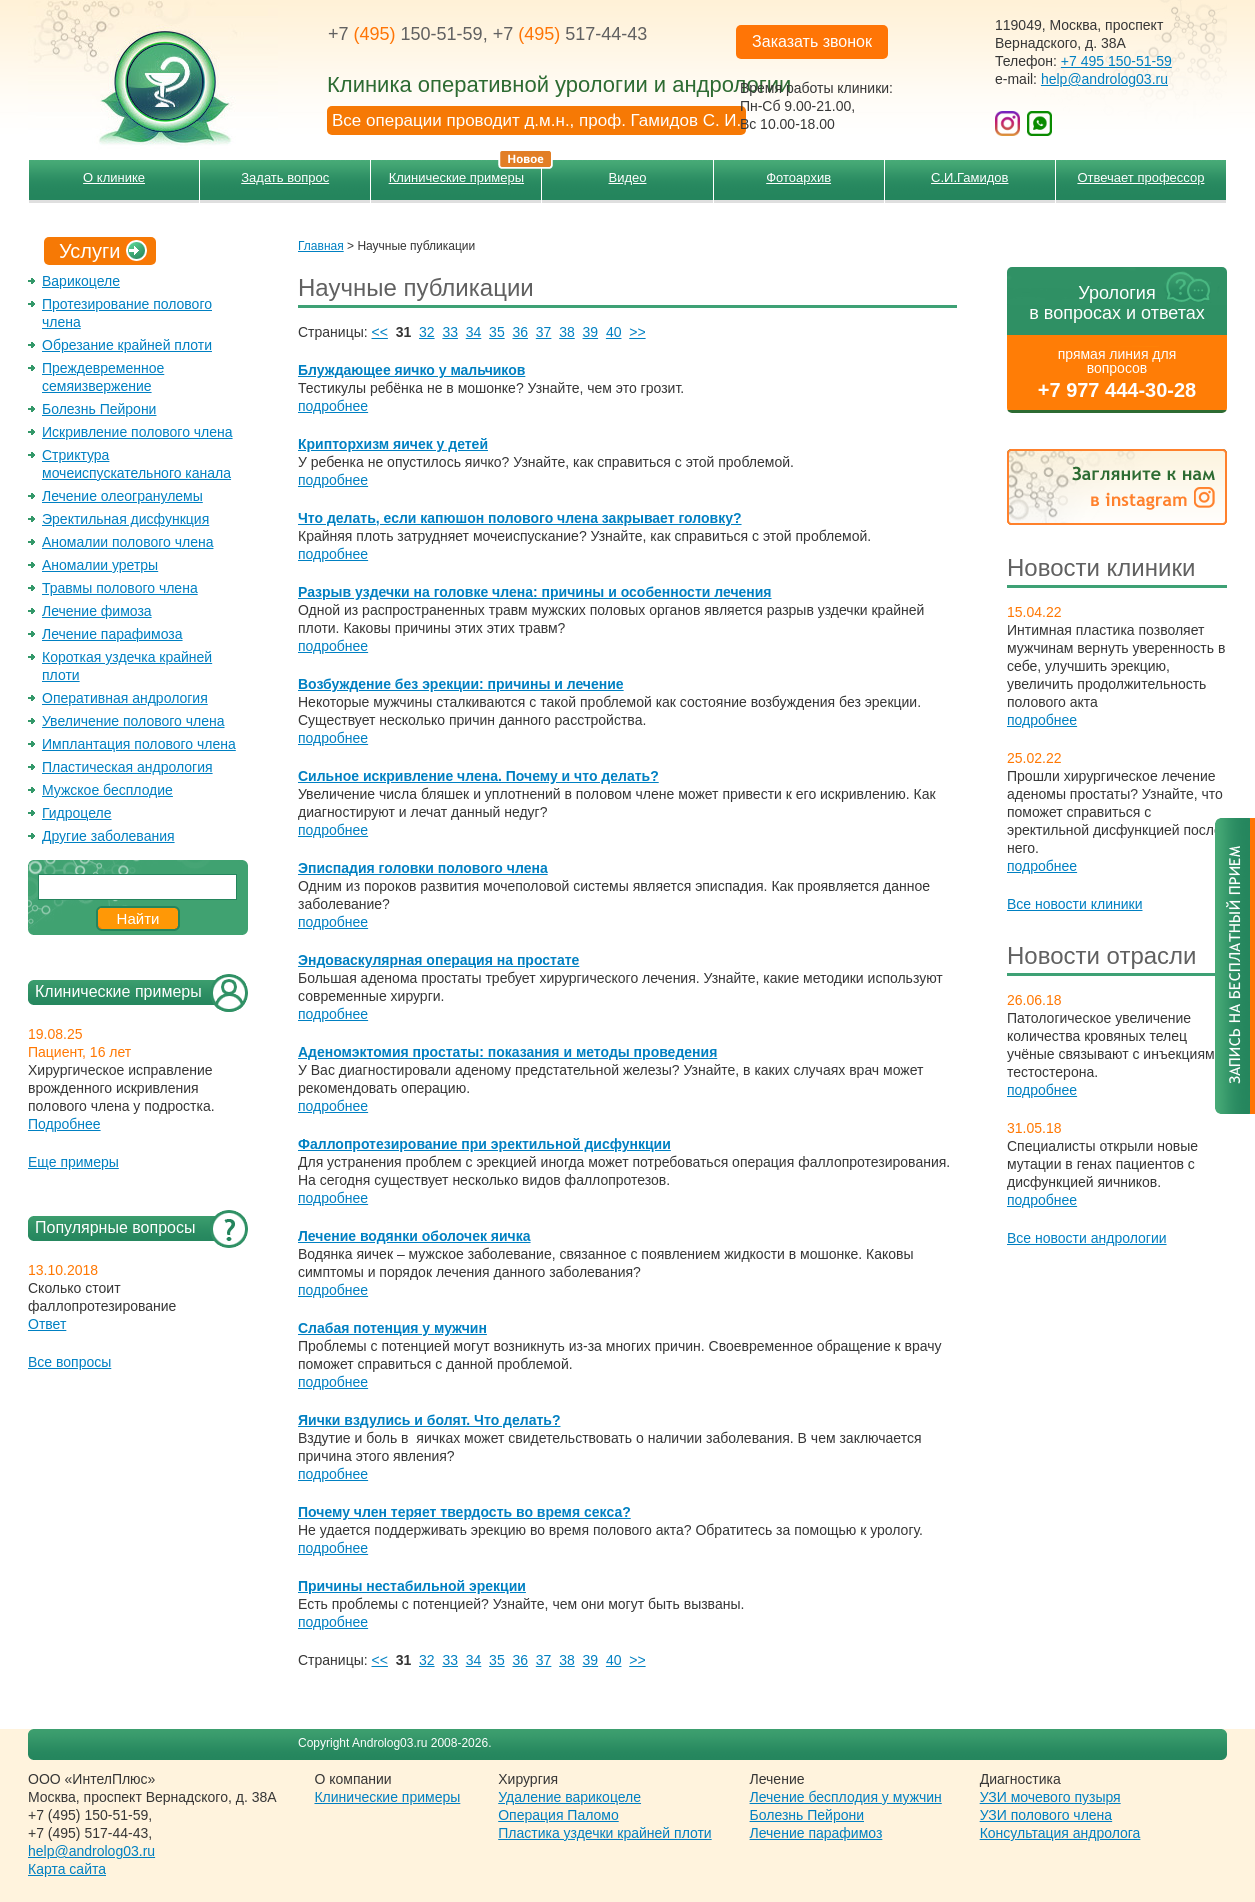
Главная (321, 246)
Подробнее (64, 1124)
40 (614, 332)
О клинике (114, 177)
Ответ (47, 1324)
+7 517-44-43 (570, 34)
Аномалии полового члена (127, 542)
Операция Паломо (558, 1815)
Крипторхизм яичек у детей (393, 444)
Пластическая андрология (127, 767)
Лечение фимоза (97, 611)
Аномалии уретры (100, 565)
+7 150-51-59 (405, 34)
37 (544, 332)
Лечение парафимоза (112, 634)
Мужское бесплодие (107, 790)
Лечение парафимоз (816, 1833)
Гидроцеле (77, 813)
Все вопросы (69, 1362)
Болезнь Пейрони (99, 409)
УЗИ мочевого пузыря (1050, 1797)
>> (637, 332)
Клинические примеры (465, 172)
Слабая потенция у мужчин (392, 1328)
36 (520, 332)
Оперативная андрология (125, 698)
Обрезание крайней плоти (127, 345)
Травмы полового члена (120, 588)
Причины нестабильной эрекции (412, 1586)
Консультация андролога (1060, 1833)
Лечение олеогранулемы (122, 496)
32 (427, 332)
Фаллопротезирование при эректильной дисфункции (484, 1144)
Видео (628, 177)
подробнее (1042, 720)
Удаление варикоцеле (569, 1797)
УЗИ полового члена (1046, 1815)
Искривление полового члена (137, 432)
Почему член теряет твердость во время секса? (464, 1512)
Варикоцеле (81, 281)
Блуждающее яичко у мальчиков (411, 370)
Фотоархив (798, 177)
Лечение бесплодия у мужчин (846, 1797)
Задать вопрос (285, 177)
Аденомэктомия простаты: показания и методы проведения (507, 1052)
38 (567, 332)
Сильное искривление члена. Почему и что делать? (478, 776)
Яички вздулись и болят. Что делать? (429, 1420)
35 (497, 332)
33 (450, 332)
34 (474, 332)
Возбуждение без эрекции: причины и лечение (461, 684)
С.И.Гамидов (969, 177)
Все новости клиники (1075, 904)
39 (591, 332)
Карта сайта (67, 1869)
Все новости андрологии (1087, 1238)
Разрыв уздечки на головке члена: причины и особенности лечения (535, 592)
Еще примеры (73, 1162)
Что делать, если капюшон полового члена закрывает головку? (520, 518)
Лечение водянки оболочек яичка (414, 1236)
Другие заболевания (108, 836)
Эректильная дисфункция (125, 519)
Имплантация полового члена (139, 744)
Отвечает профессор (1140, 177)
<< (380, 332)
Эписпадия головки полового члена (423, 868)
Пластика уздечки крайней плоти (604, 1833)
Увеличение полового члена (133, 721)
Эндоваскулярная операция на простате (438, 960)
